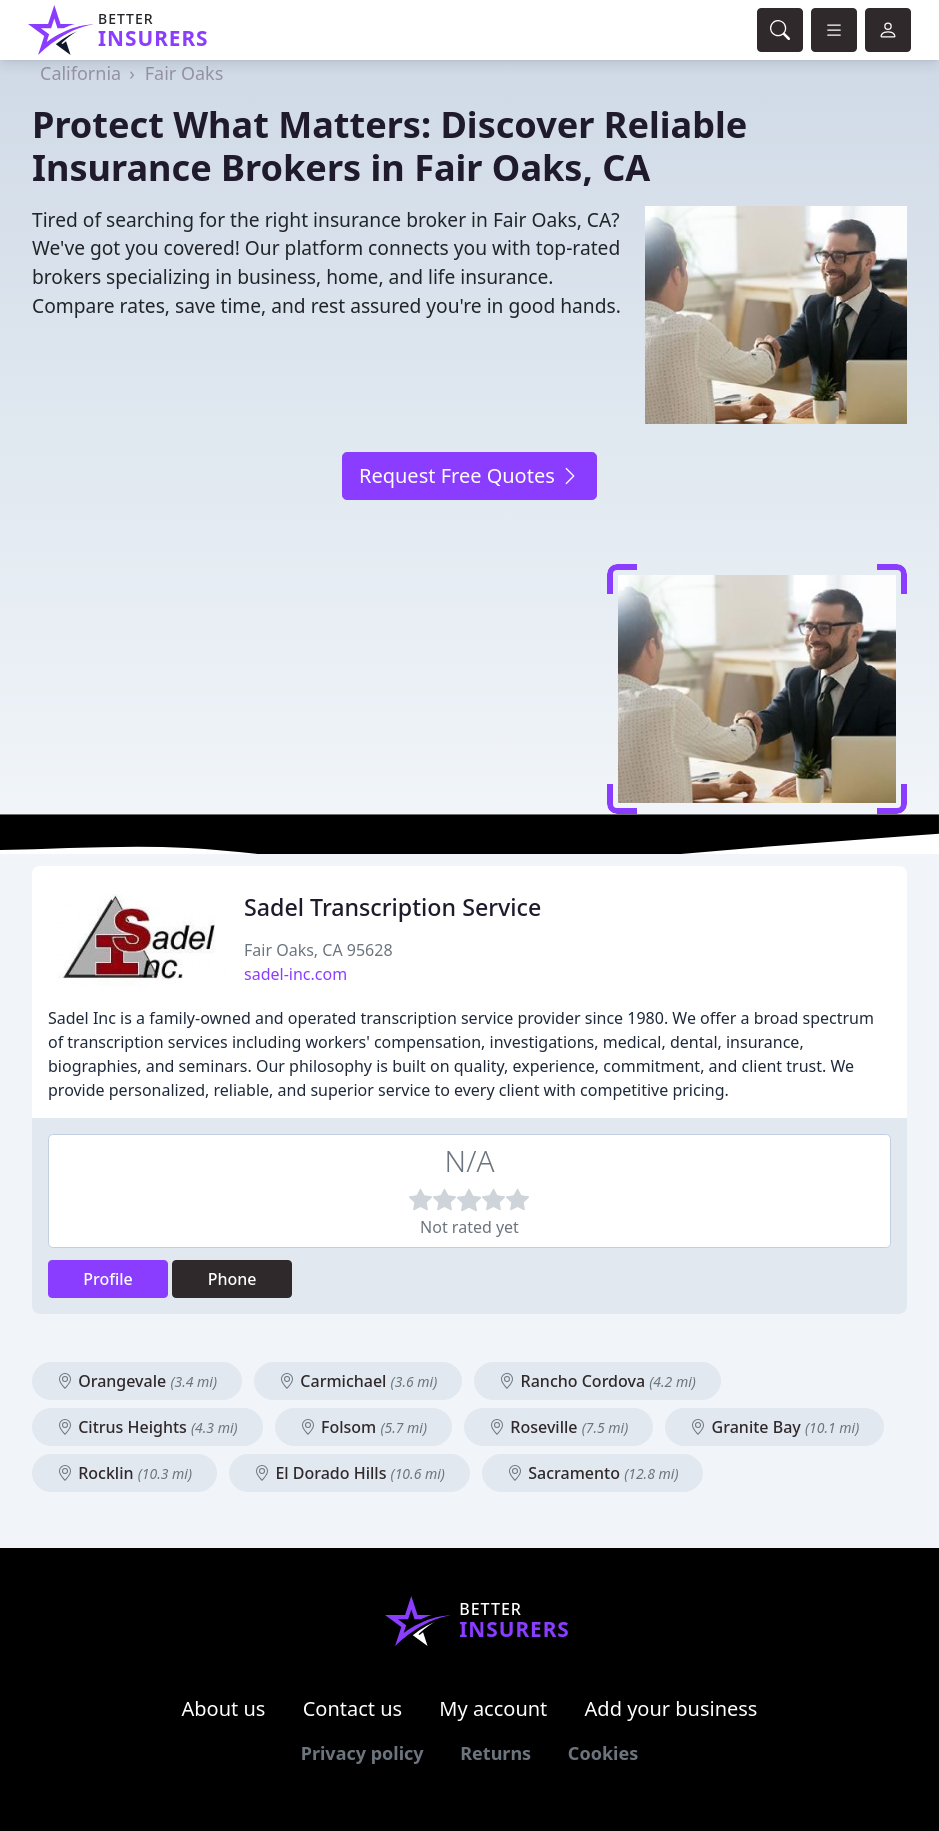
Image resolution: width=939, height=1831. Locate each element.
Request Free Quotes (469, 475)
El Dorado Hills (349, 1473)
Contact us (353, 1708)
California (80, 73)
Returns (495, 1753)
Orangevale (137, 1381)
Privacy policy (362, 1753)
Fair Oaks (184, 73)
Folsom (363, 1427)
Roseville (558, 1427)
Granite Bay (774, 1427)
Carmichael (358, 1381)
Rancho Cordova (597, 1381)
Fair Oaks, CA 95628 (318, 950)
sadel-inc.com (295, 974)
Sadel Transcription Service (392, 907)
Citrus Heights (147, 1427)
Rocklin (124, 1473)
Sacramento (592, 1473)
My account (493, 1708)
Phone (232, 1279)
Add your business (671, 1708)
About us (224, 1708)
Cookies (603, 1753)
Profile (108, 1279)
